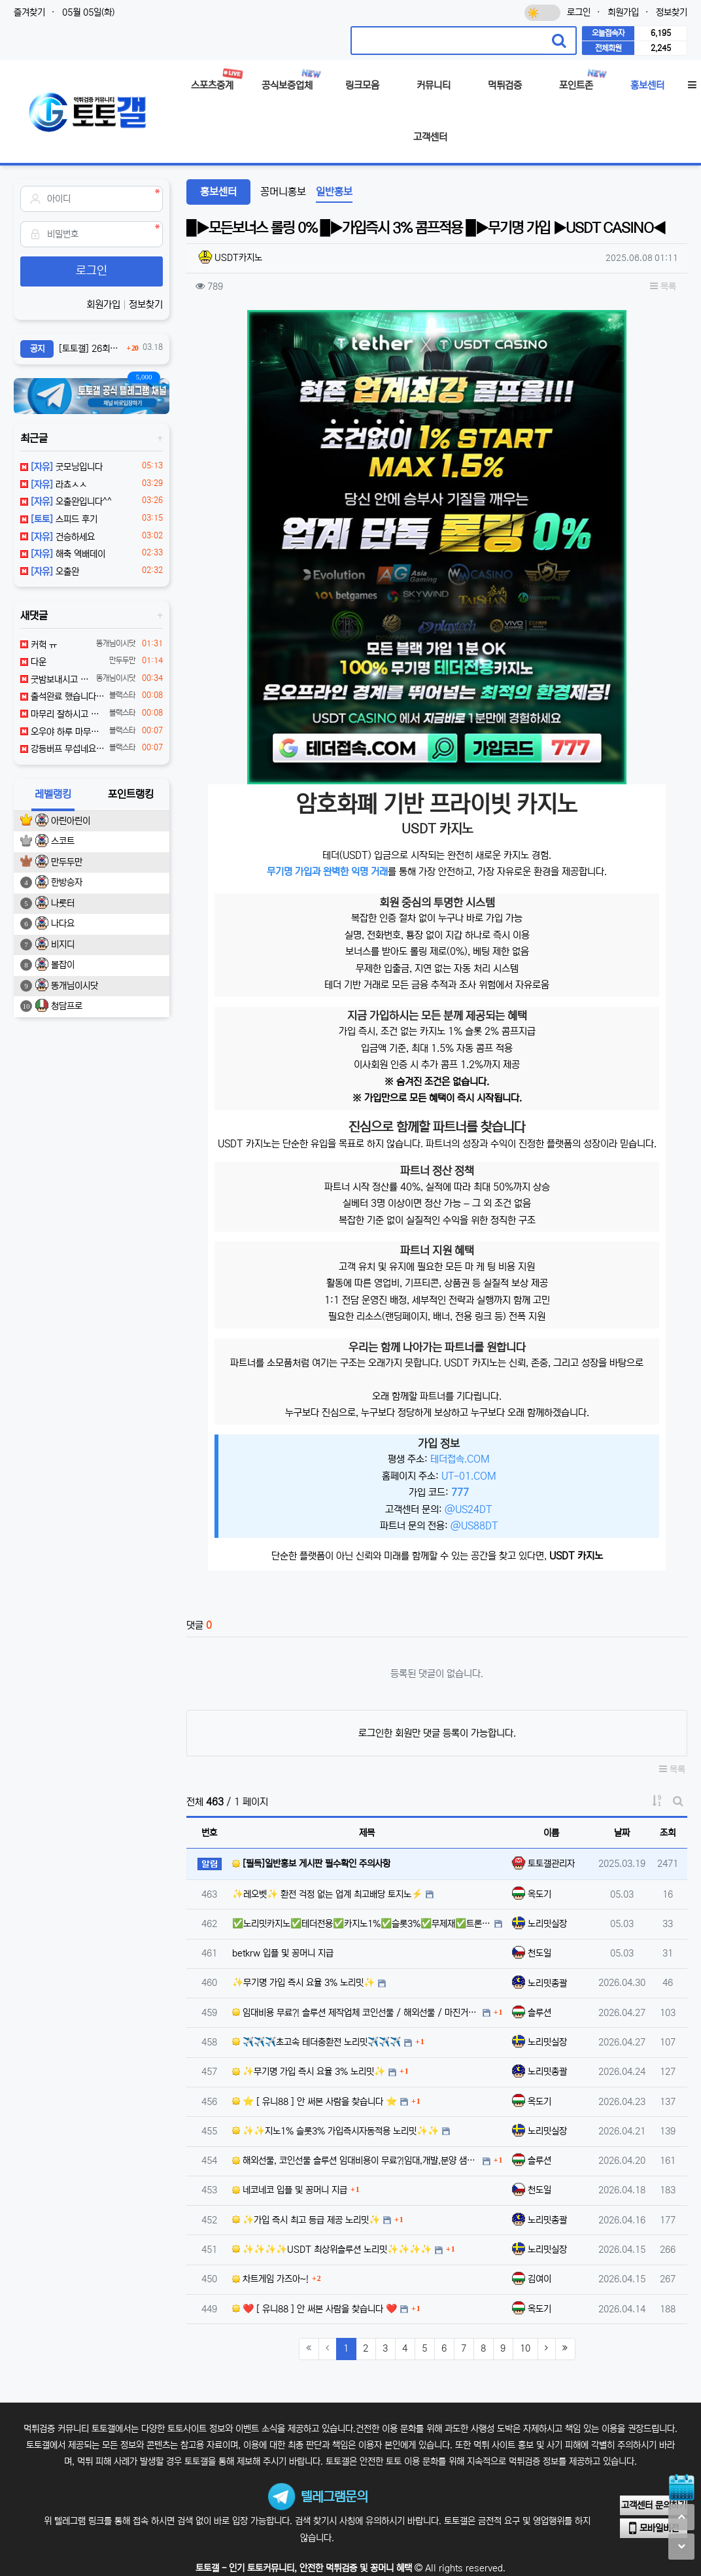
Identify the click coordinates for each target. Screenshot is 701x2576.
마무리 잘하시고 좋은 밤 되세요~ (62, 714)
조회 (667, 1833)
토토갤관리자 (551, 1863)
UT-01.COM (468, 1476)
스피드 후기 (58, 519)
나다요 (63, 923)
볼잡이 (63, 965)
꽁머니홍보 (283, 192)
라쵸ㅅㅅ (53, 484)
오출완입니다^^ (66, 501)
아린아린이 (70, 821)
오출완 (49, 571)
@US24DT (468, 1509)
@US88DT (474, 1525)
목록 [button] (663, 286)
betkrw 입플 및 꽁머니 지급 (282, 1953)
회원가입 (623, 12)
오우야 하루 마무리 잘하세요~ (62, 732)
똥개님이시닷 (74, 986)
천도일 (539, 1953)
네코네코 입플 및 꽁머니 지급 (289, 2190)
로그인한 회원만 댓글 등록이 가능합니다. (437, 1733)
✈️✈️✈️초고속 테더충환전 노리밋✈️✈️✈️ (316, 2042)
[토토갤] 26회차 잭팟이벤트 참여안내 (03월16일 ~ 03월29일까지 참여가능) (91, 348)
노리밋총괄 (547, 1983)
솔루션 (539, 2013)
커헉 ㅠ (38, 645)
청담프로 (66, 1006)
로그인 (578, 12)
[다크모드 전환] (542, 13)
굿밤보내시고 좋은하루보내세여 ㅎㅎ (56, 679)
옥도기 (539, 1894)
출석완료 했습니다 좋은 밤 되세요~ (62, 696)
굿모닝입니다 (61, 467)
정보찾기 (671, 12)
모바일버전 (654, 2528)
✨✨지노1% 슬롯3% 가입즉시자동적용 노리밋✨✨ (335, 2131)
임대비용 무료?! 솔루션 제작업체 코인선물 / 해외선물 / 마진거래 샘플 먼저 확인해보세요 (355, 2013)
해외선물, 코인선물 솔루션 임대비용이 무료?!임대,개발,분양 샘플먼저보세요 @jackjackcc (355, 2160)
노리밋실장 (547, 1924)
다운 (33, 662)
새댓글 (34, 615)
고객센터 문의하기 (654, 2505)
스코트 (63, 841)
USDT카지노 (238, 257)
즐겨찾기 (29, 12)
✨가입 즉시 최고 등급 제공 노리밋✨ (306, 2220)
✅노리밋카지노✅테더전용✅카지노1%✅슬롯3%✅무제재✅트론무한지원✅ (361, 1924)
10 (525, 2348)
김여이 (539, 2279)
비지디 (63, 944)
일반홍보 (334, 192)
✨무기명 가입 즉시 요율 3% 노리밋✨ (303, 1982)
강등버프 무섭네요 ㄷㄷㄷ (62, 749)
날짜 (622, 1833)
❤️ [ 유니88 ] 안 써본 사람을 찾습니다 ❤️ (314, 2309)
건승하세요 (57, 537)
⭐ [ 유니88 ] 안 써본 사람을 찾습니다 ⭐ (314, 2102)
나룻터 (63, 903)
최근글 (34, 438)
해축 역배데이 (62, 554)
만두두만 (66, 862)
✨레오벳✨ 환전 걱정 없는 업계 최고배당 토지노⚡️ (327, 1894)
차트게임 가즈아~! (270, 2279)
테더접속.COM (460, 1459)
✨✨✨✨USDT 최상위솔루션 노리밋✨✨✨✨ (332, 2249)
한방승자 (66, 882)
